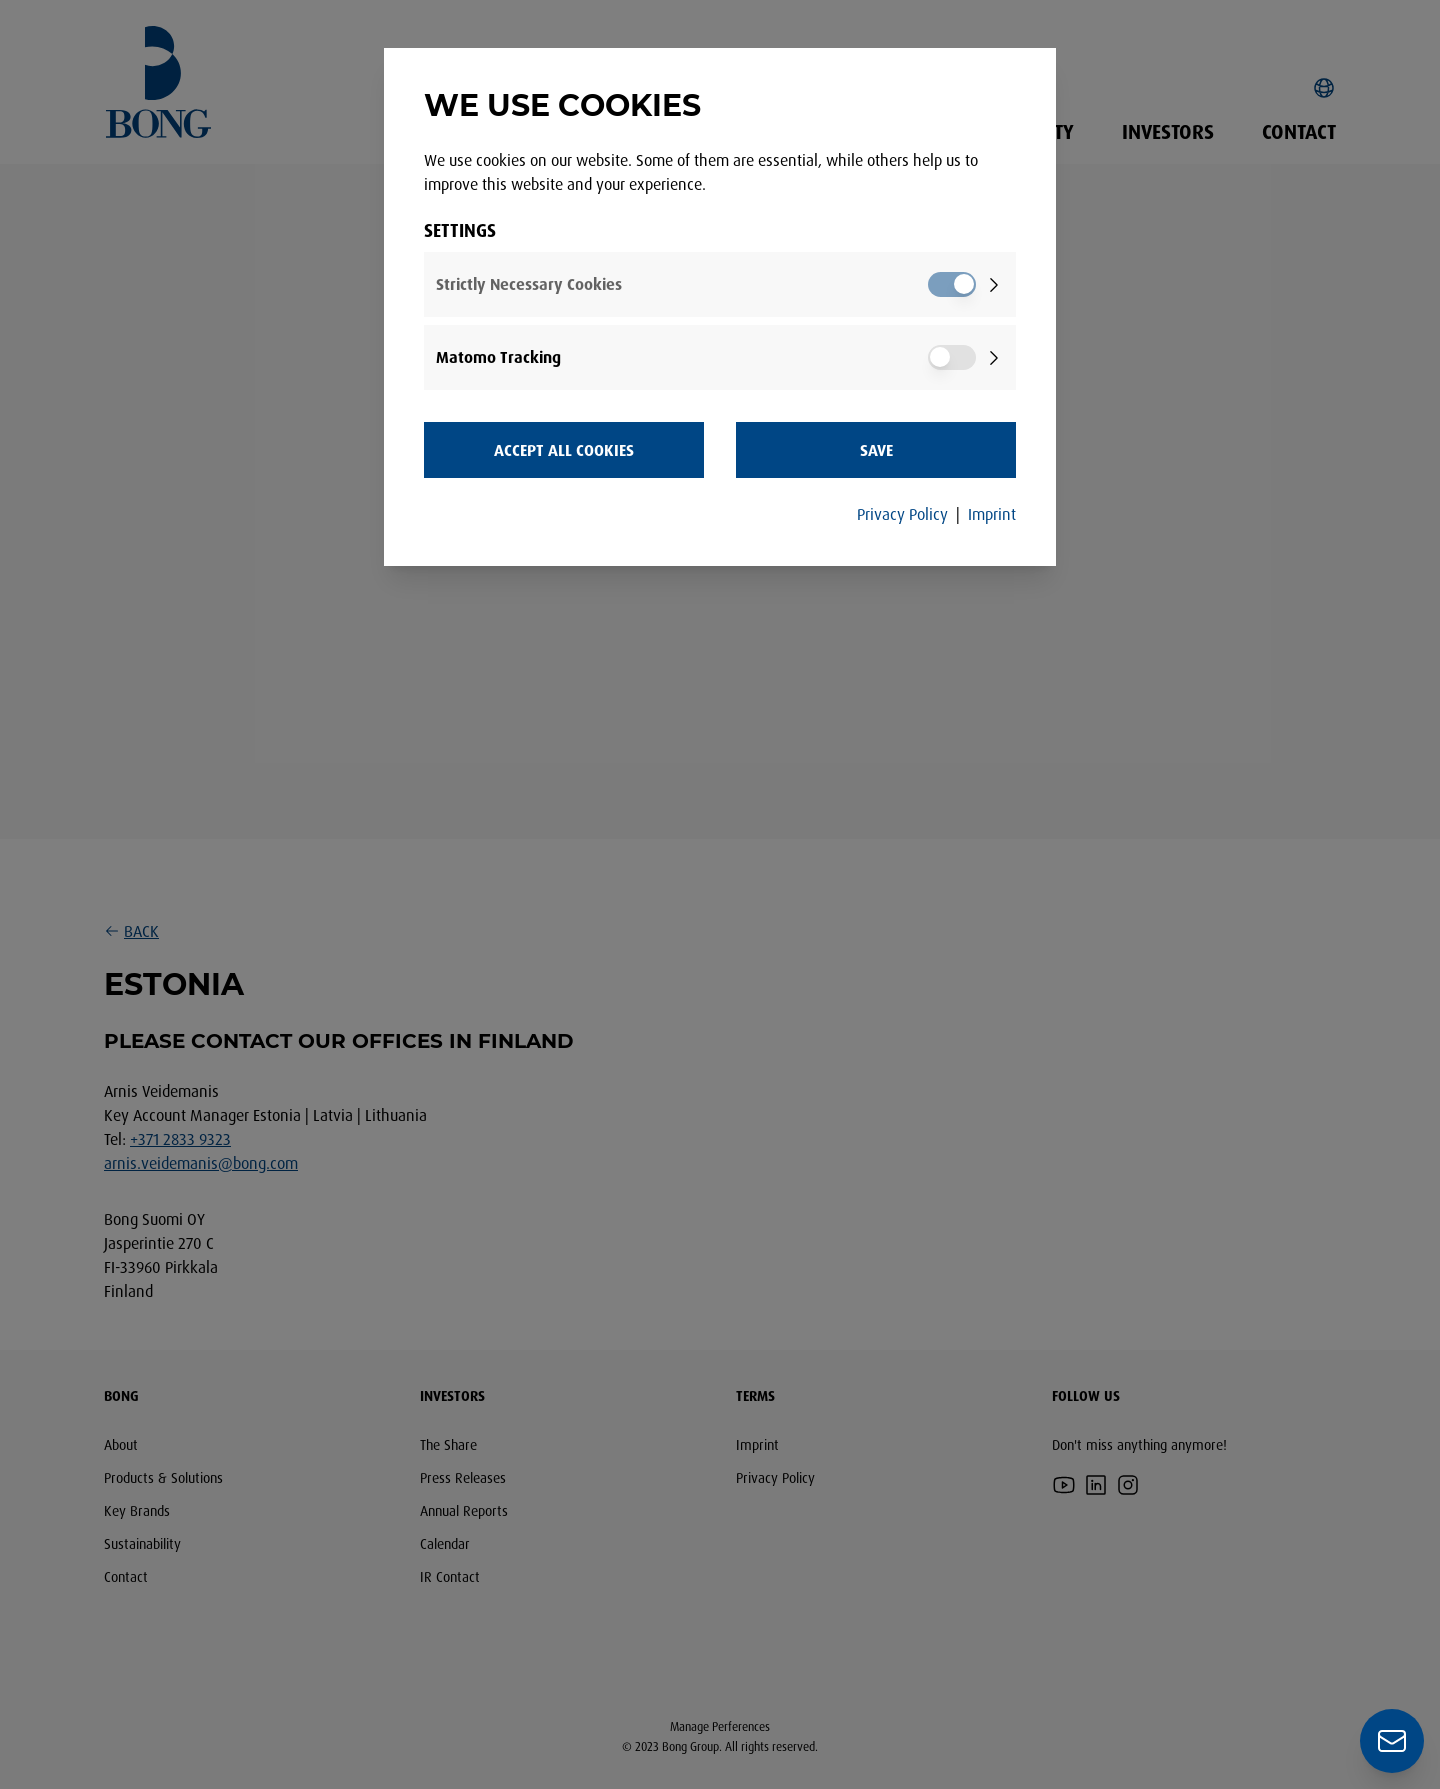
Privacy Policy (902, 514)
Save (876, 450)
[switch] (952, 284)
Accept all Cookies (564, 450)
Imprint (992, 514)
